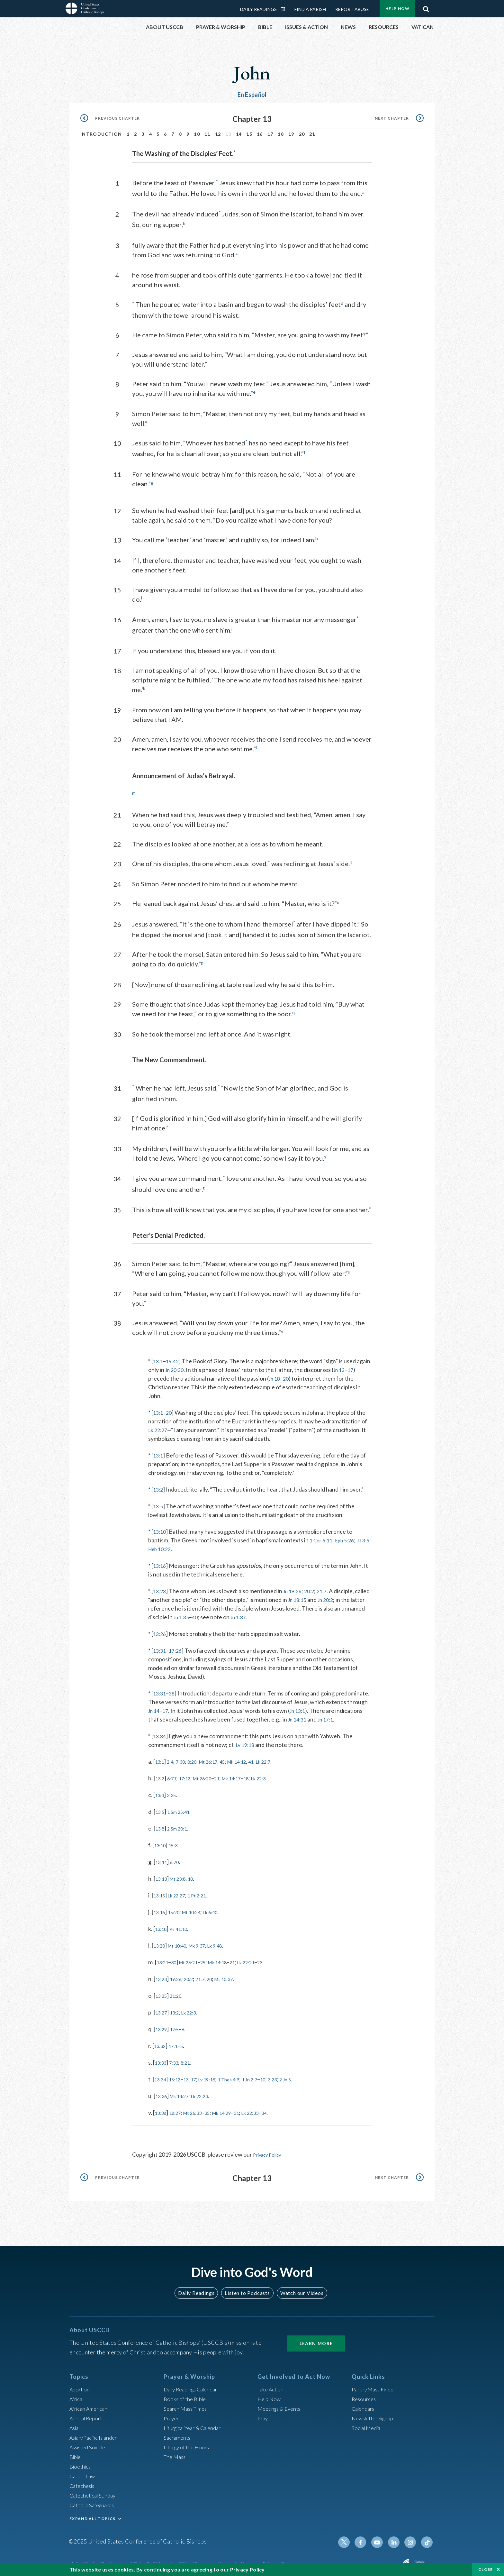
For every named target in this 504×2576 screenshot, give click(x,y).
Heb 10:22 (172, 1544)
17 (270, 134)
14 (239, 134)
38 (173, 1688)
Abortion (80, 2384)
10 (197, 134)
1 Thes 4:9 (243, 2074)
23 (281, 1957)
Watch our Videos (299, 2287)
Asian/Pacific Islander (96, 2432)
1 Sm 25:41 (182, 1807)
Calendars (364, 2403)
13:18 (162, 1924)
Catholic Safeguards (94, 2499)
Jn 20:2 (345, 1595)
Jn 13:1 (301, 1706)
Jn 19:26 (295, 1586)
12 (218, 134)
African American (90, 2403)
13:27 (162, 2007)
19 (291, 134)
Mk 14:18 (230, 1957)
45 (236, 1756)
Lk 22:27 (159, 1425)
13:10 (160, 1526)
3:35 (174, 1790)
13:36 (162, 2091)
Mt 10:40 (182, 1940)
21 (312, 134)
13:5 (158, 1501)
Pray (263, 2412)
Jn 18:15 (314, 1595)
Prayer (172, 2412)
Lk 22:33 (270, 2108)
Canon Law (82, 2470)
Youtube (381, 2537)
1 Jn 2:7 (268, 2074)
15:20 (178, 1907)
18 (281, 134)
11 (207, 134)
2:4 (173, 1756)
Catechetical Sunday (94, 2490)
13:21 (164, 1957)
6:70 (178, 1857)
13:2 (158, 1484)
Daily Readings (258, 9)
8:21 (191, 2057)
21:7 (328, 1586)
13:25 (162, 1991)
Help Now (397, 8)
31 (254, 2108)
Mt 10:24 (199, 1907)
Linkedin (396, 2537)
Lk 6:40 (222, 1907)
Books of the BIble (186, 2393)
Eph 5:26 (349, 1535)
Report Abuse (352, 9)
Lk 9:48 (229, 1940)
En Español (252, 94)
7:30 (185, 1756)
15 (249, 134)
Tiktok (427, 2537)
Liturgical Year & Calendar (196, 2422)
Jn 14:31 (298, 1714)
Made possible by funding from (362, 2560)
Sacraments (178, 2432)
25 (212, 1957)
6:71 (175, 1773)
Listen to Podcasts (247, 2287)
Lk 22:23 (210, 2091)
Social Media (368, 2422)
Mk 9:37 (206, 1940)
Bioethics (81, 2461)
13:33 (162, 2057)
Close (485, 2569)
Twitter (350, 2537)
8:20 (199, 1756)
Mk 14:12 (254, 1756)
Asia (74, 2422)
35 (218, 2108)
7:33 (177, 2057)
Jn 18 (284, 1373)
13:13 (162, 1873)
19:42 (174, 1356)
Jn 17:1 (329, 1714)
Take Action (271, 2384)
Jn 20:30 (190, 1365)
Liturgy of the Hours (188, 2441)
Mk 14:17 (247, 1773)
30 (177, 1957)
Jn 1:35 (207, 1612)
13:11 (162, 1857)
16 (260, 134)
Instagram (412, 2537)
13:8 (160, 1823)
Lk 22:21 (264, 1957)
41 (271, 1756)
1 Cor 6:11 (322, 1535)
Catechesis (83, 2480)
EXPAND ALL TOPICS (92, 2513)
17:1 (177, 2041)
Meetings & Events (281, 2403)
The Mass (176, 2451)
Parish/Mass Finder (376, 2384)
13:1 (158, 1356)
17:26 (177, 1645)
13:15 (160, 1890)
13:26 (160, 1629)
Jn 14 (154, 1706)
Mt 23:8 (183, 1873)
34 (287, 2108)
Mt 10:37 (237, 1974)
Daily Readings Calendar (285, 9)
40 (222, 1612)
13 (192, 2074)
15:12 (179, 2074)
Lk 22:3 (280, 1773)
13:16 (160, 1561)
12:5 (178, 2024)
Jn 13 (357, 1365)
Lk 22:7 (286, 1756)
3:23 (295, 2074)
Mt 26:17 (218, 1756)
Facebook (366, 2537)
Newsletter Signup (375, 2412)
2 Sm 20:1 (181, 1823)
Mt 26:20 (211, 1773)
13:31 (160, 1645)
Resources (365, 2393)
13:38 (162, 2108)
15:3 (177, 1840)
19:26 (180, 1974)
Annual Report (87, 2412)
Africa (77, 2393)
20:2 (314, 1586)
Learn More (316, 2338)
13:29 (162, 2024)
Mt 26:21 (194, 1957)
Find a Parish (310, 9)
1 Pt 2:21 (206, 1890)
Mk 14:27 (184, 2091)
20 (302, 134)
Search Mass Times (187, 2403)
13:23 (160, 1586)
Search (426, 7)
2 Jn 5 (311, 2074)
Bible (76, 2451)
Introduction (101, 134)
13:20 (160, 1940)
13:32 (161, 2041)
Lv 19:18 (246, 1740)
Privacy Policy (270, 2149)
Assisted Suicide (89, 2441)
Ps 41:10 (183, 1924)
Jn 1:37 (267, 1612)
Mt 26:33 (200, 2108)
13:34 (160, 1731)
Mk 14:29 (236, 2108)
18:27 (179, 2108)
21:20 (180, 1991)
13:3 (160, 1790)
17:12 (190, 1773)
